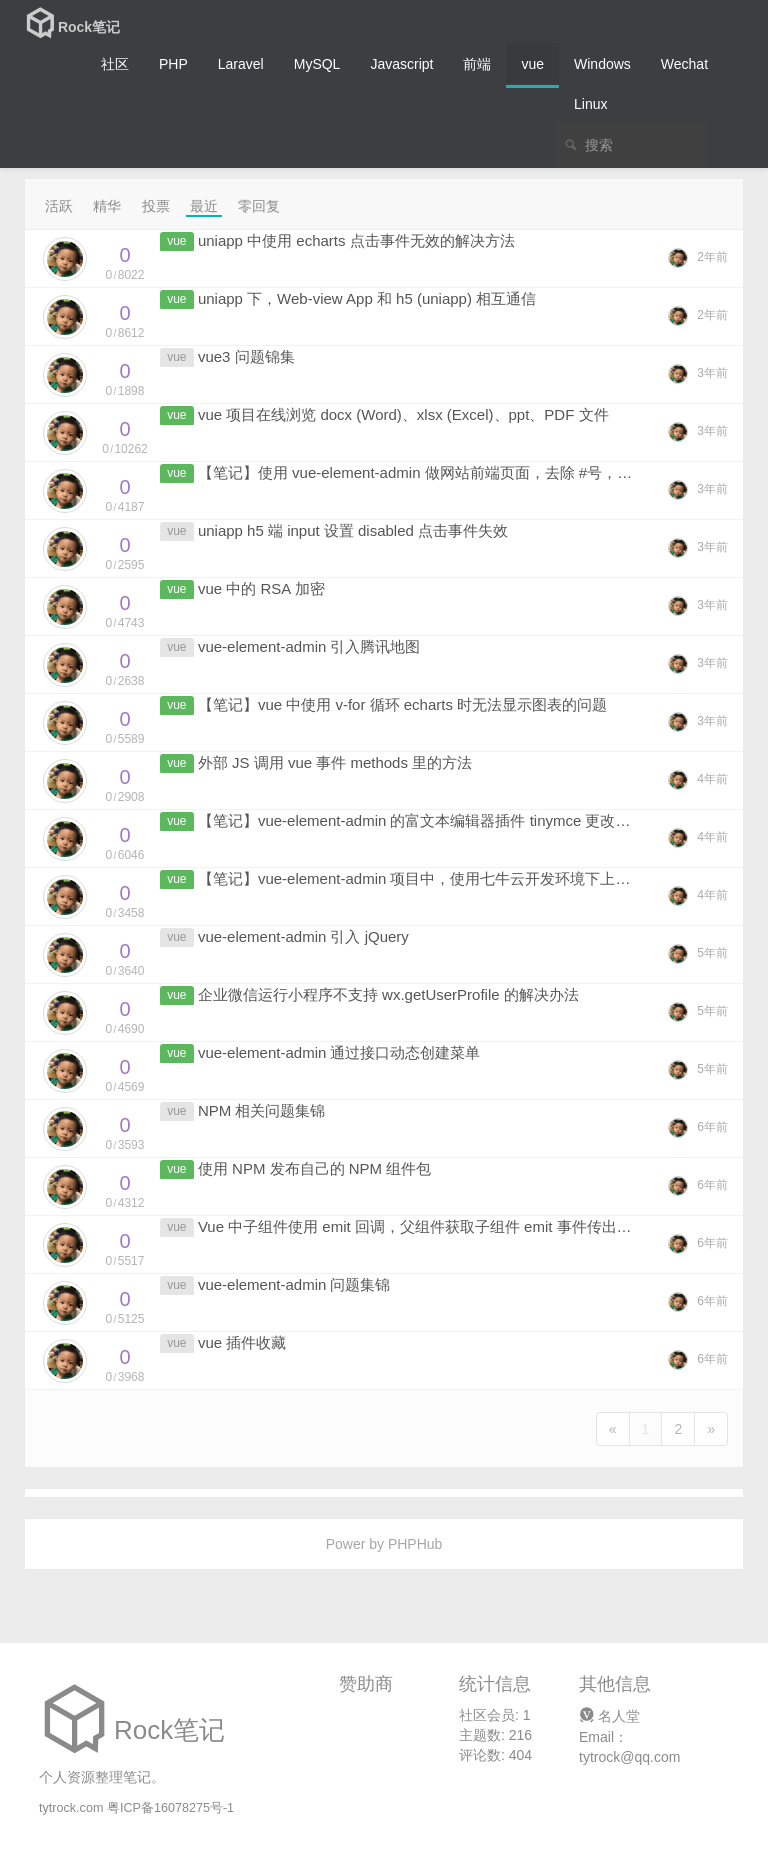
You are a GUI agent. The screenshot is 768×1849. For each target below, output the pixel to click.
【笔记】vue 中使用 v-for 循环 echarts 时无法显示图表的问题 (402, 704)
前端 (477, 64)
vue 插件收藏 (242, 1342)
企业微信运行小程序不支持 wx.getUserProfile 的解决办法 (388, 994)
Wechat (684, 64)
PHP (173, 64)
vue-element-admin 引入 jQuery (303, 936)
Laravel (241, 64)
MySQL (317, 64)
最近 (204, 206)
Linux (590, 104)
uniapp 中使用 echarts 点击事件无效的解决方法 (356, 240)
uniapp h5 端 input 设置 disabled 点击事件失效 (353, 530)
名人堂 (609, 1716)
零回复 (259, 206)
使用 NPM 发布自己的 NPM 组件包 (314, 1168)
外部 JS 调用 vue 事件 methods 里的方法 (335, 762)
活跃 (59, 206)
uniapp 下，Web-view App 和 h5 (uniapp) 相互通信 (367, 298)
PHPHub (415, 1544)
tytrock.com (71, 1808)
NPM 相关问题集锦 (262, 1110)
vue (532, 64)
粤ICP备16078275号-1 (170, 1808)
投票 (156, 206)
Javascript (401, 64)
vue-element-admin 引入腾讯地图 (309, 646)
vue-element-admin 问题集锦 (294, 1284)
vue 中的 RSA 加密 (261, 588)
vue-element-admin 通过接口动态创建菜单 (339, 1052)
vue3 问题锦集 (246, 356)
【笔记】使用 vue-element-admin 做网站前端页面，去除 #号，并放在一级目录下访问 (482, 472)
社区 (115, 64)
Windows (602, 64)
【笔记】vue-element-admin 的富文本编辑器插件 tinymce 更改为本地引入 (444, 820)
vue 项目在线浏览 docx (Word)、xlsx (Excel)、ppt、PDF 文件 (403, 414)
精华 (107, 206)
